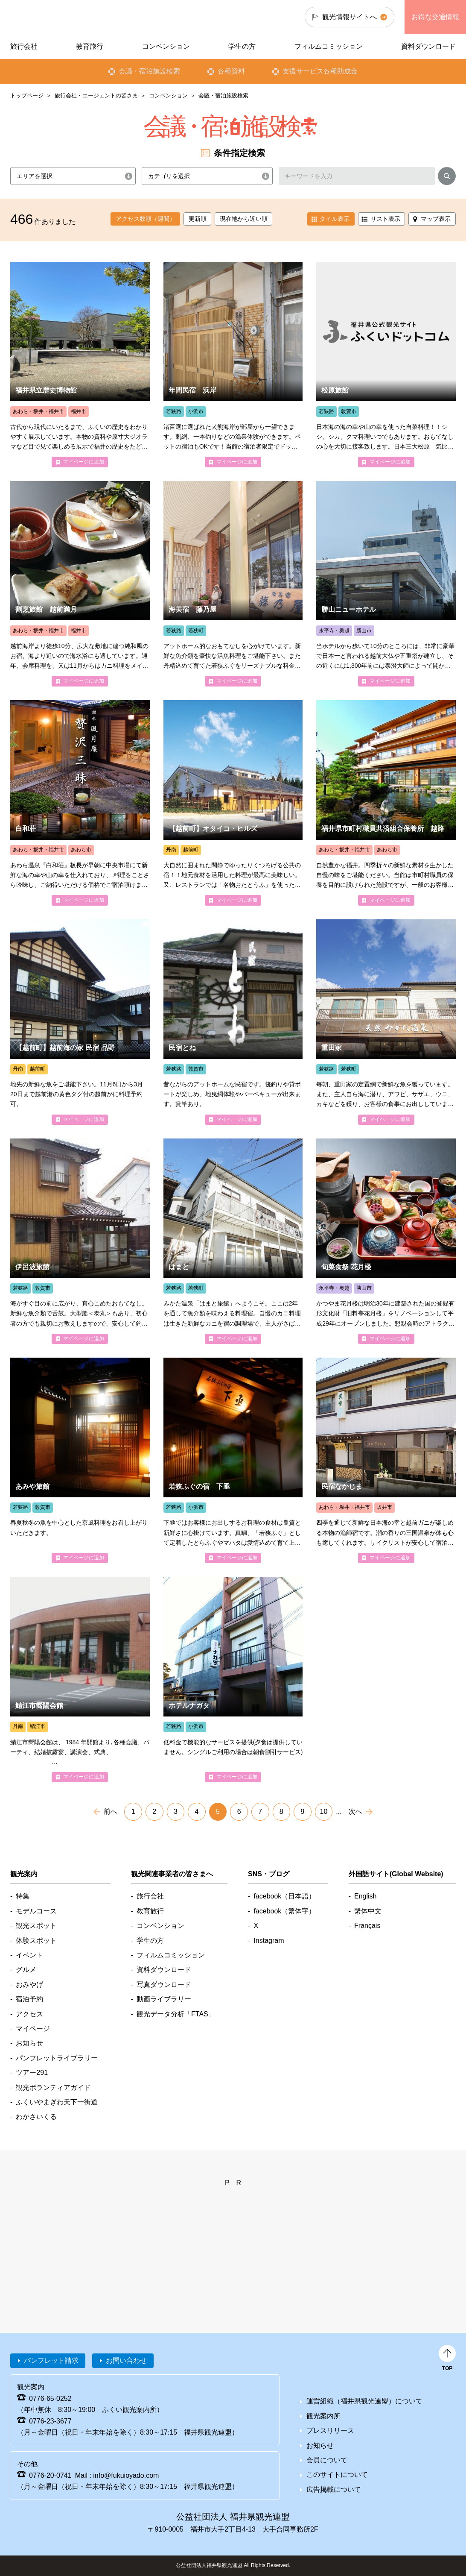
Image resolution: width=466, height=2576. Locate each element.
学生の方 (242, 46)
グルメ (26, 1969)
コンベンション (168, 95)
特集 (22, 1896)
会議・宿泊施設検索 (149, 71)
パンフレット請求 (51, 2360)
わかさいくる (36, 2116)
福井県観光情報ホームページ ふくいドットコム (57, 17)
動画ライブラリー (164, 1999)
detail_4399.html (233, 1679)
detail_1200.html (80, 364)
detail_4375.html (386, 364)
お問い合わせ (126, 2360)
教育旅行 (89, 46)
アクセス (29, 2014)
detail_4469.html (80, 803)
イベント (29, 1955)
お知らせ (29, 2043)
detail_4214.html (386, 1022)
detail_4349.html (80, 1460)
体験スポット (36, 1940)
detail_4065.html (233, 584)
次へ (355, 1811)
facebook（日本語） (284, 1896)
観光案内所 (323, 2416)
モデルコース (36, 1911)
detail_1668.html (386, 1241)
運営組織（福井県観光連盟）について (364, 2401)
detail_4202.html (80, 1241)
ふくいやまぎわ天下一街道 (57, 2102)
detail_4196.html (233, 1460)
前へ (110, 1811)
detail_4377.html (233, 1022)
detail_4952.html (80, 1679)
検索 (447, 177)
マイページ (33, 2028)
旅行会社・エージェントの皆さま (96, 95)
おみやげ (29, 1984)
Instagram (268, 1940)
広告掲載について (333, 2489)
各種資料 (231, 71)
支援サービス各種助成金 (320, 71)
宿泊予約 (29, 1999)
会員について (326, 2460)
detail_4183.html (233, 1241)
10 (324, 1811)
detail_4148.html (386, 1460)
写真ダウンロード (164, 1984)
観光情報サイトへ (349, 17)
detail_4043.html (80, 1022)
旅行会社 (24, 46)
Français (367, 1925)
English (365, 1896)
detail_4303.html (80, 584)
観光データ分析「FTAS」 (176, 2014)
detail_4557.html (233, 803)
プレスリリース (330, 2430)
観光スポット (36, 1925)
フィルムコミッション (328, 46)
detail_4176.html (233, 364)
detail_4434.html (386, 584)
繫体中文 (368, 1911)
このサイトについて (337, 2474)
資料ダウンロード (428, 46)
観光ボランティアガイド (53, 2087)
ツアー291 (32, 2072)
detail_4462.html (386, 803)
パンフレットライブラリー (57, 2058)
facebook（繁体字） (284, 1911)
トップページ (27, 95)
